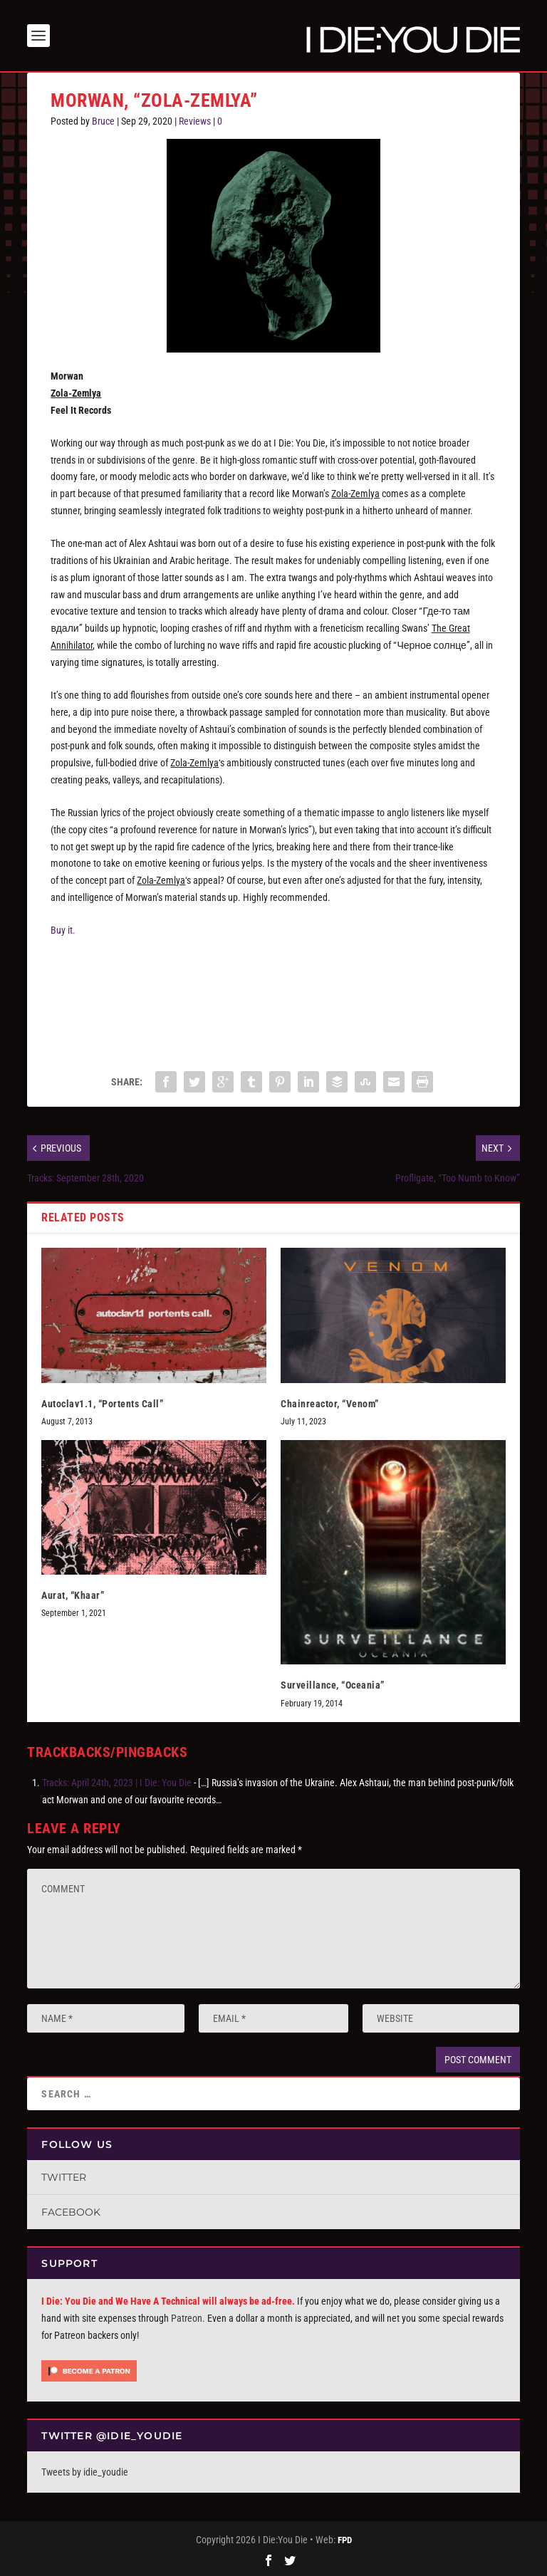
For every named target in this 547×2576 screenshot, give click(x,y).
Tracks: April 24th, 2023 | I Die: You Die (117, 1782)
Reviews (195, 121)
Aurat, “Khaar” (72, 1595)
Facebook (70, 2212)
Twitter (63, 2177)
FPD (345, 2540)
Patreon (186, 2318)
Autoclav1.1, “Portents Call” (102, 1403)
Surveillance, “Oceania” (333, 1685)
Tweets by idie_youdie (84, 2472)
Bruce (103, 121)
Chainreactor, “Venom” (330, 1403)
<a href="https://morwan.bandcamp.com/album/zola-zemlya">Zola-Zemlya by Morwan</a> (273, 998)
